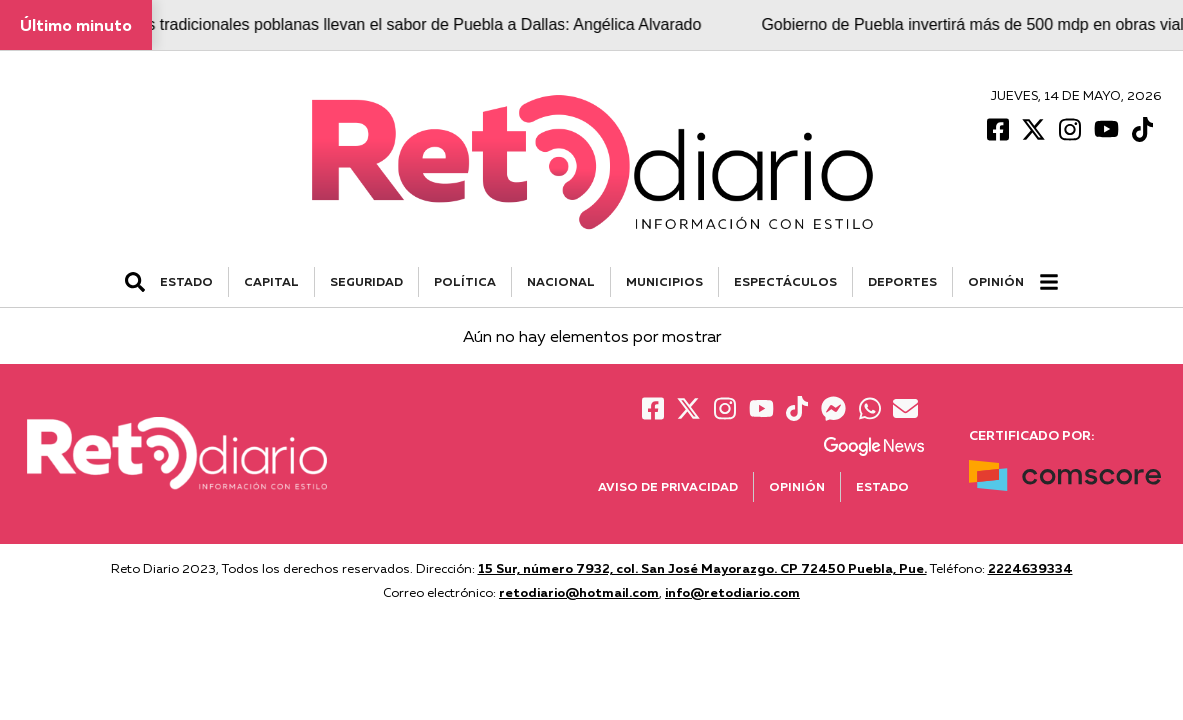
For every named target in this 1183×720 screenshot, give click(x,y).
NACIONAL (561, 281)
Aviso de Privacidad (668, 486)
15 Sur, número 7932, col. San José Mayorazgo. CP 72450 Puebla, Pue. (702, 568)
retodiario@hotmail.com (579, 592)
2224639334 (1030, 568)
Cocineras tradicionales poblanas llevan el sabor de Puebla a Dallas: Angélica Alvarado (399, 24)
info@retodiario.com (732, 592)
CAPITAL (271, 281)
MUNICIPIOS (664, 281)
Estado (882, 486)
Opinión (996, 281)
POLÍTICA (465, 281)
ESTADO (186, 281)
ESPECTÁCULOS (785, 281)
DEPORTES (902, 281)
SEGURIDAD (366, 281)
